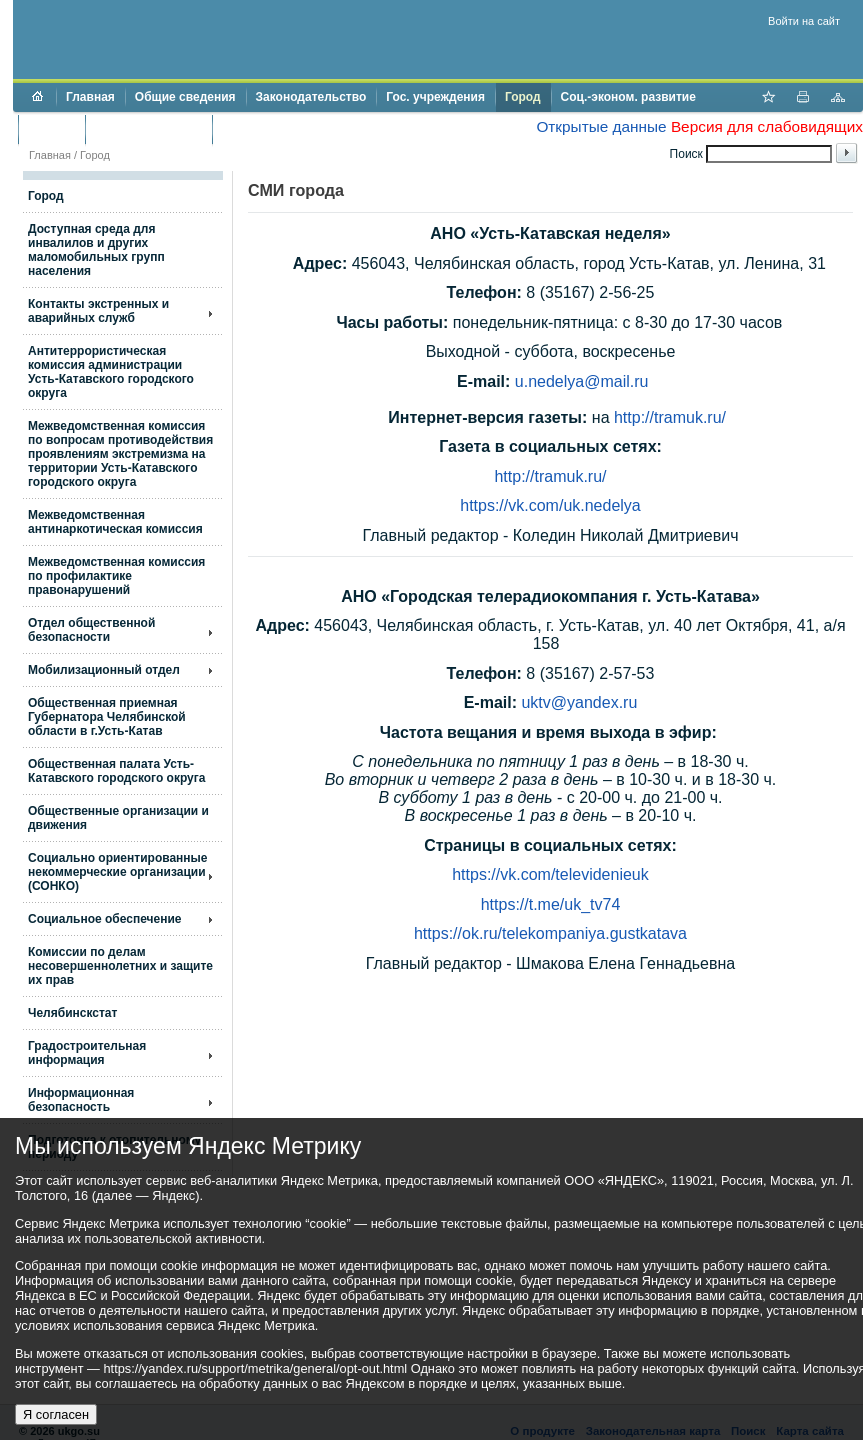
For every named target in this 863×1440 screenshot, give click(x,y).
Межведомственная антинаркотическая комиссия (115, 522)
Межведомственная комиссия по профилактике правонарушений (116, 576)
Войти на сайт (804, 21)
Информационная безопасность (81, 1100)
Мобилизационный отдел (104, 670)
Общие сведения (185, 97)
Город (523, 97)
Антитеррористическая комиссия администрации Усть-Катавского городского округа (111, 372)
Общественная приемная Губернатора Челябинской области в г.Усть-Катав (107, 717)
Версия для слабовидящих (767, 126)
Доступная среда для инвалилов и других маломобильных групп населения (96, 250)
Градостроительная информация (87, 1053)
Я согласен (56, 1414)
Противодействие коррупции (308, 129)
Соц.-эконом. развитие (628, 97)
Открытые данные (601, 126)
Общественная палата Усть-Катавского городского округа (116, 771)
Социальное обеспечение (105, 919)
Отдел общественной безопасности (91, 630)
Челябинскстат (72, 1013)
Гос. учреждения (435, 97)
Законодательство (311, 97)
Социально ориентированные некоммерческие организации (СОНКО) (118, 872)
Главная (90, 97)
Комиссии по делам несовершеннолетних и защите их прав (120, 966)
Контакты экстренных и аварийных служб (98, 311)
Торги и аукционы (148, 129)
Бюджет (51, 129)
